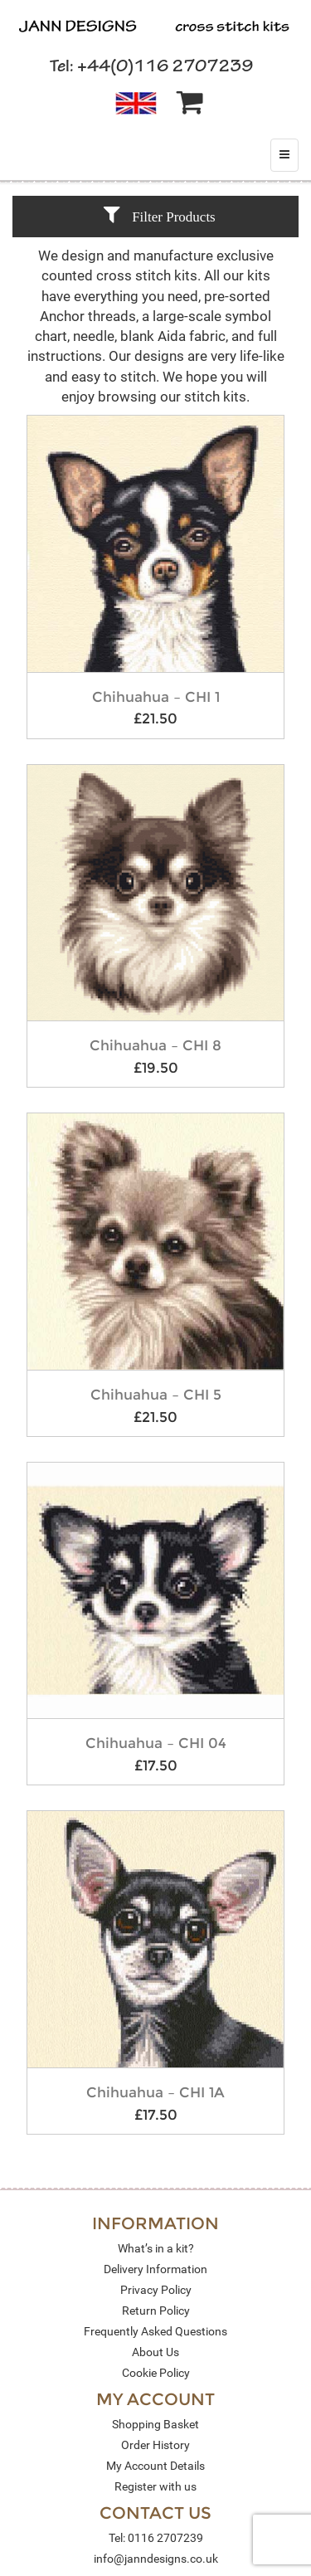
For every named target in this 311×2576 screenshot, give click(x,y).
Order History (155, 2445)
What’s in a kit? (156, 2248)
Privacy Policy (156, 2289)
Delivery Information (155, 2269)
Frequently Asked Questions (155, 2331)
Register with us (155, 2486)
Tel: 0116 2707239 (156, 2537)
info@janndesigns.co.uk (156, 2558)
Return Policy (156, 2310)
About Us (155, 2352)
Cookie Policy (156, 2372)
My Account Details (155, 2465)
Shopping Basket (155, 2424)
